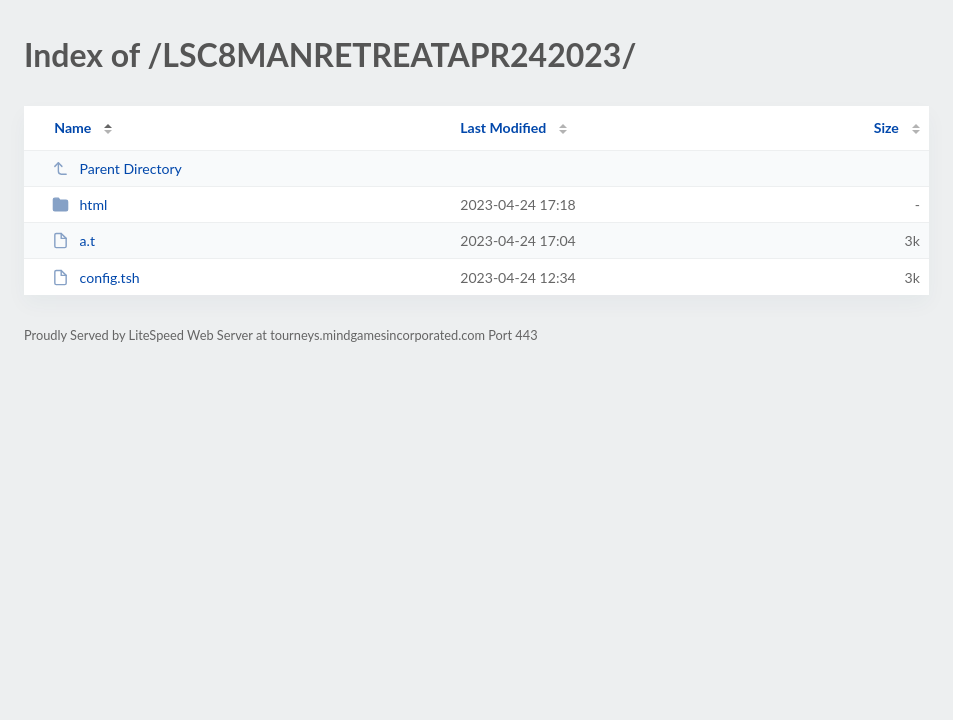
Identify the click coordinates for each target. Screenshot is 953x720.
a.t (73, 240)
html (79, 204)
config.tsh (95, 277)
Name (72, 127)
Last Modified (503, 127)
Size (886, 127)
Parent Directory (117, 168)
